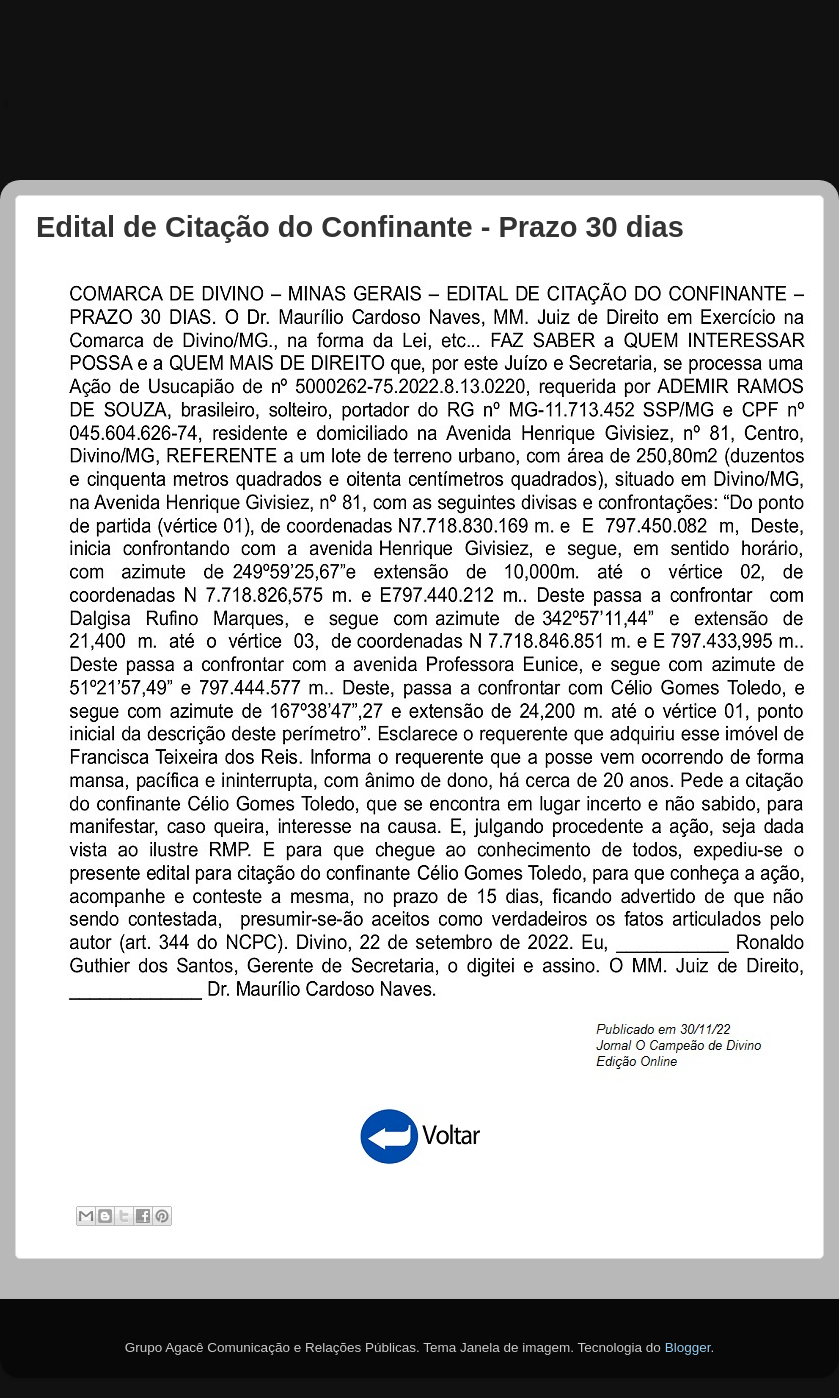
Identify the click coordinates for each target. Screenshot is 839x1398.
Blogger (688, 1347)
